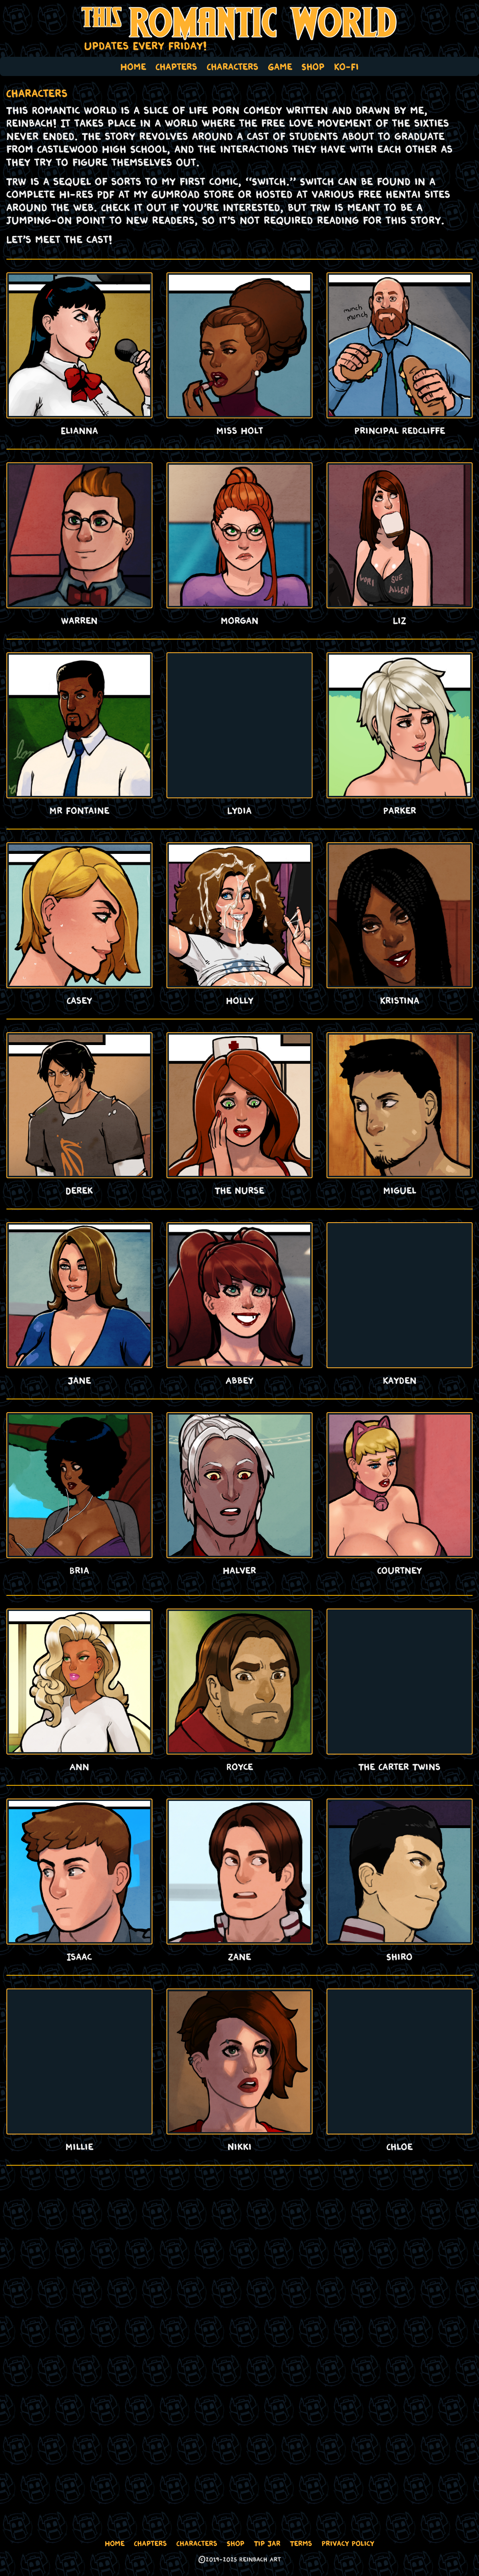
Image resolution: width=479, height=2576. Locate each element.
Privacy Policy (348, 2543)
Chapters (176, 66)
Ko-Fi (346, 66)
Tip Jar (267, 2543)
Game (280, 66)
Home (133, 66)
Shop (313, 66)
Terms (301, 2543)
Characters (233, 66)
